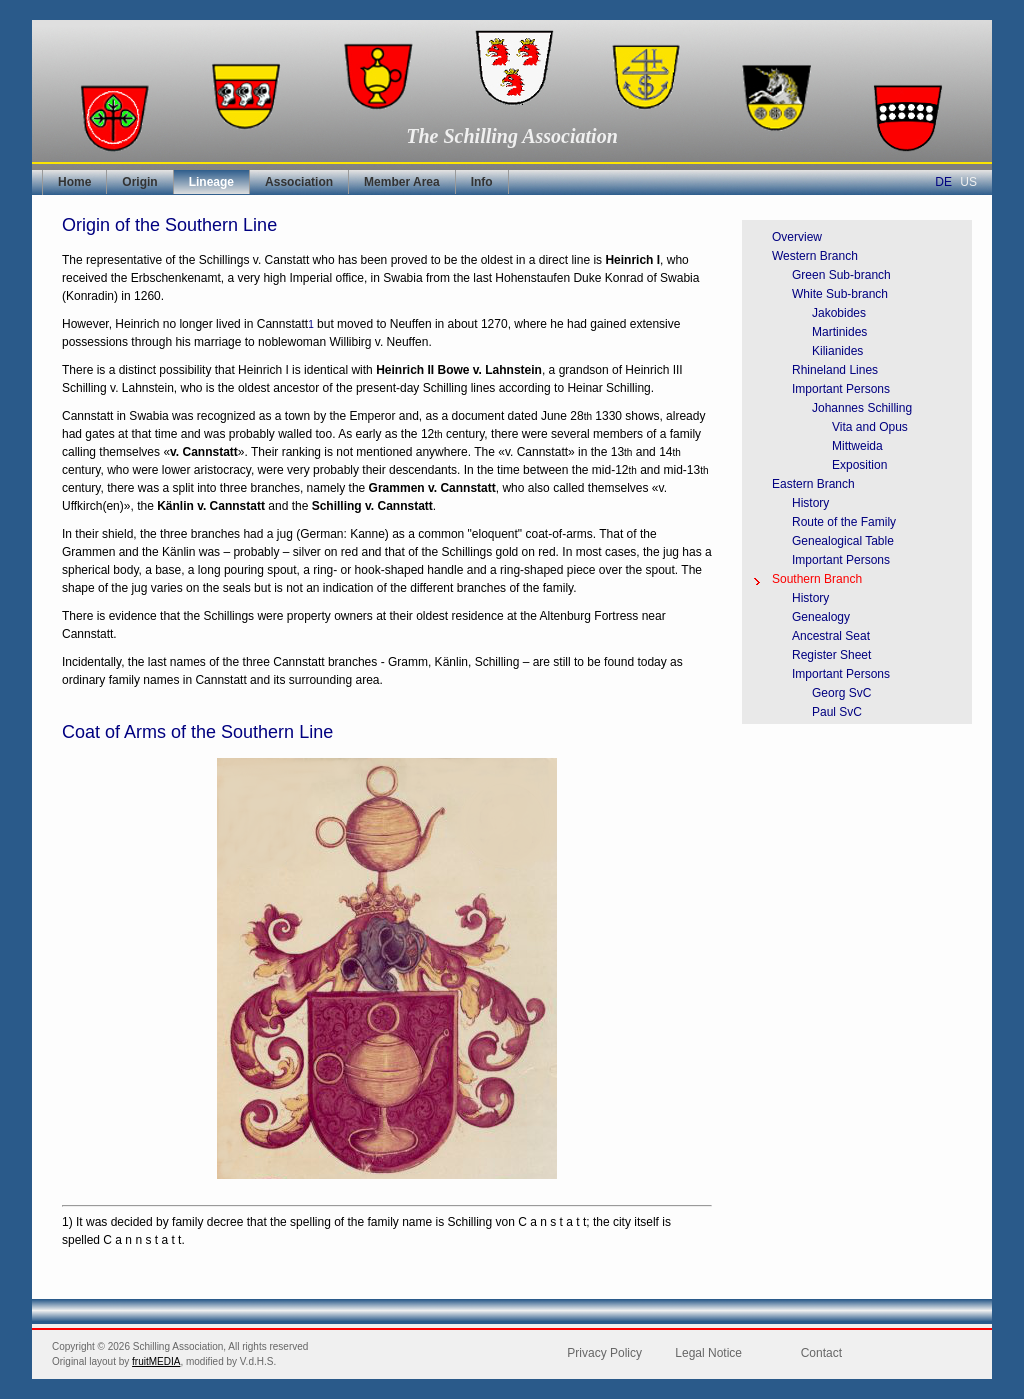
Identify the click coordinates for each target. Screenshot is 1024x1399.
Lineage (211, 182)
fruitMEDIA (156, 1361)
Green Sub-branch (841, 275)
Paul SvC (837, 712)
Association (299, 182)
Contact (821, 1353)
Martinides (839, 332)
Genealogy (821, 617)
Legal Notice (708, 1353)
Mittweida (857, 446)
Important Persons (841, 389)
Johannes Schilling (862, 408)
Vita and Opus (870, 427)
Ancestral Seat (831, 636)
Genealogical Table (843, 541)
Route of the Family (844, 522)
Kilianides (837, 351)
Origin (139, 182)
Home (74, 182)
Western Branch (815, 256)
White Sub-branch (840, 294)
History (810, 503)
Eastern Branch (813, 484)
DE (943, 182)
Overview (797, 237)
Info (482, 182)
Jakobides (839, 313)
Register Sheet (831, 655)
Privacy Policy (604, 1353)
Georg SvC (841, 693)
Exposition (859, 465)
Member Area (402, 182)
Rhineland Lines (835, 370)
